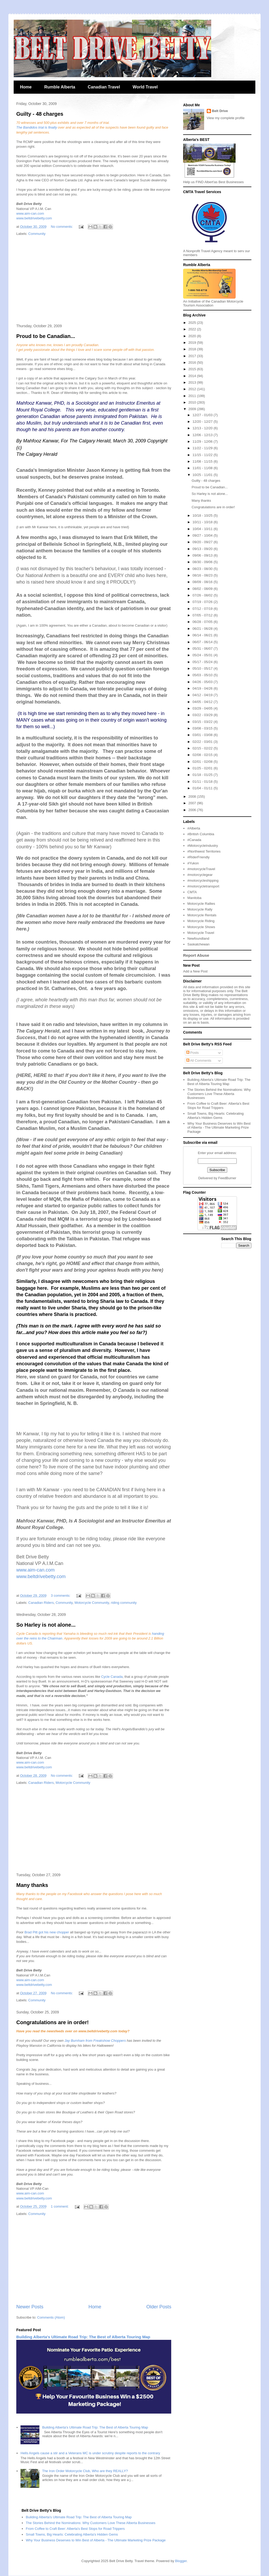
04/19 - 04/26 (203, 688)
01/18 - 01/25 (203, 775)
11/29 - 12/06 (203, 441)
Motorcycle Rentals (201, 915)
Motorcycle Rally (199, 909)
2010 (192, 402)
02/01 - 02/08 (203, 762)
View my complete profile (226, 118)
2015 (192, 369)
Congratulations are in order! (52, 2022)
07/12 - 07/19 (203, 609)
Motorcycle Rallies (201, 904)
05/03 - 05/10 (203, 675)
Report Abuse (196, 955)
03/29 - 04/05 (203, 708)
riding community (124, 1603)
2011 (192, 396)
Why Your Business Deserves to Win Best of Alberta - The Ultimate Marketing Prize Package (219, 1128)
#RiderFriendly (198, 857)
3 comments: (61, 1596)
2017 (192, 356)
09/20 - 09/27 (203, 542)
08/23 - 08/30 (203, 569)
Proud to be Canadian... (45, 336)
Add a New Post (195, 971)
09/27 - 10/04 (203, 535)
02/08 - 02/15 (203, 755)
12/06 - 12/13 (203, 435)
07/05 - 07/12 (203, 615)
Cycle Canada (112, 1677)
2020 (192, 336)
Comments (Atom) (51, 2317)
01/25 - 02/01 (203, 768)
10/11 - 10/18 (203, 522)
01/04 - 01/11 (203, 788)
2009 (192, 409)
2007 (192, 803)
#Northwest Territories (203, 851)
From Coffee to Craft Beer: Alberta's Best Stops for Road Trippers (218, 1106)
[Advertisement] (93, 280)
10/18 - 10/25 (203, 515)
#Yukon (193, 863)
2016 (192, 362)
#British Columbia (200, 834)
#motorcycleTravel (201, 869)
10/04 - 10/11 (203, 529)
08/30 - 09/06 (203, 562)
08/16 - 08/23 (203, 575)
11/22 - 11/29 (203, 448)
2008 (192, 796)
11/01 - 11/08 (203, 468)
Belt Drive (220, 111)
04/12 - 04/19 (203, 695)
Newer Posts (29, 2306)
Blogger (181, 2561)
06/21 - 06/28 (203, 629)
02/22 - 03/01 (203, 742)
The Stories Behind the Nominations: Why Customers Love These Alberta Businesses (219, 1094)
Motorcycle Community (92, 1603)
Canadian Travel (104, 87)
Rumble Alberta (59, 87)
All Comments (198, 1060)
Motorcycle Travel (200, 933)
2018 (192, 349)
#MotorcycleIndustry (202, 846)
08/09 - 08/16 (203, 582)
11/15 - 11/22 (203, 455)
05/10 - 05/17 (203, 668)
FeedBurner (227, 1178)
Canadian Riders (41, 1603)
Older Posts (158, 2306)
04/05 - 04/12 (203, 702)
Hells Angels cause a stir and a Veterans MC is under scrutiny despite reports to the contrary (90, 2453)
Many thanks (32, 1885)
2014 (192, 376)
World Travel (145, 87)
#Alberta (193, 828)
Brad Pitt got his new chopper (46, 1932)
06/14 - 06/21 (203, 635)
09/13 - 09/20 (203, 549)
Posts (192, 1053)
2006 (192, 810)
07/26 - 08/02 (203, 595)
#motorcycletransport (203, 886)
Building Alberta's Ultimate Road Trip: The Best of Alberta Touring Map (83, 2337)
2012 (192, 389)
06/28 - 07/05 (203, 622)
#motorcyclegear (200, 875)
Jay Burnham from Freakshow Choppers (95, 2041)
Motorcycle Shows (201, 927)
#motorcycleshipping (203, 880)
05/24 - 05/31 (203, 655)
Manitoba (194, 898)
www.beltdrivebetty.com (34, 218)
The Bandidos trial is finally (36, 127)
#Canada (194, 840)
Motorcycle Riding (200, 921)
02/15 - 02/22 (203, 748)
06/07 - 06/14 (203, 642)
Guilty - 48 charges (39, 114)
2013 (192, 382)
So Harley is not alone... (46, 1625)
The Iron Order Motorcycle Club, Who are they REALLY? (85, 2471)
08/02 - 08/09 (203, 589)
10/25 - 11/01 (203, 475)
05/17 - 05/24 (203, 662)
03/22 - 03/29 (203, 715)
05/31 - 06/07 (203, 648)
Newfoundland (198, 938)
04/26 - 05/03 (203, 682)
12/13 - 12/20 (203, 428)
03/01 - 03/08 (203, 735)
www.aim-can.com (30, 213)
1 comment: (60, 2206)
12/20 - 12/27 (203, 422)
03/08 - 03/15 (203, 728)
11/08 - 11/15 (203, 461)
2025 (192, 323)
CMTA (192, 892)
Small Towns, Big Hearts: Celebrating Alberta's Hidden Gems (215, 1116)
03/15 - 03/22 (203, 722)
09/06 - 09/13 (203, 555)
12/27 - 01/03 (203, 415)
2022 (192, 329)
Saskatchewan (198, 944)
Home (26, 87)
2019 (192, 343)
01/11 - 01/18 (203, 782)
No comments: (62, 227)
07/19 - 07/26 (203, 602)
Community (37, 234)
